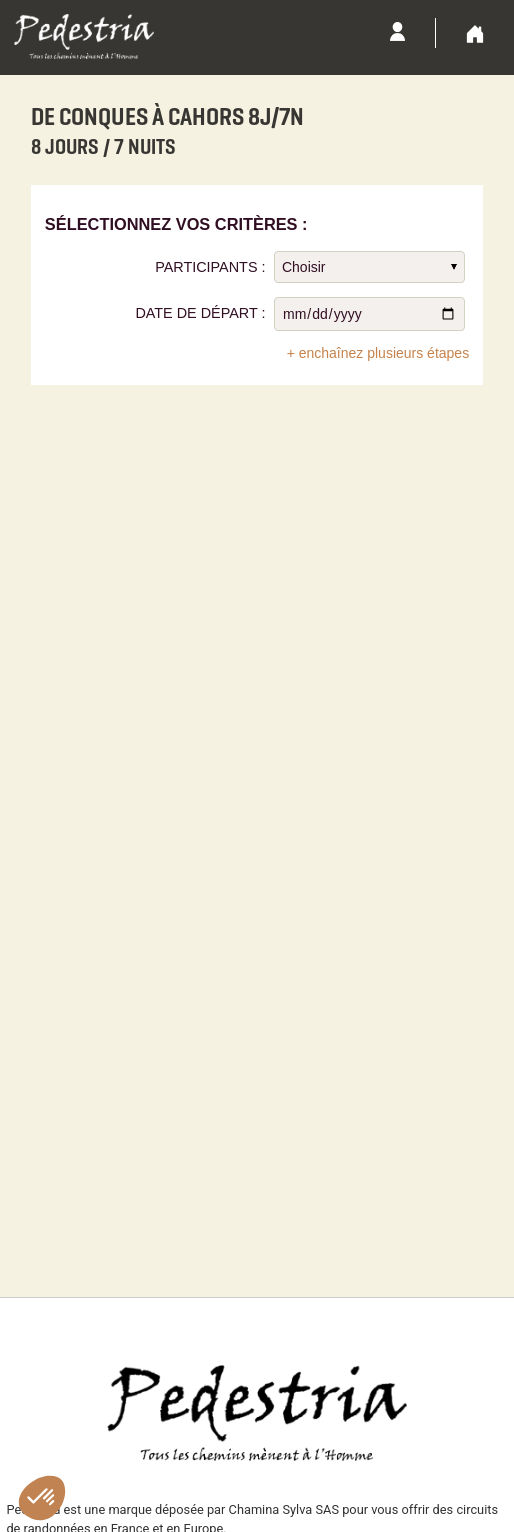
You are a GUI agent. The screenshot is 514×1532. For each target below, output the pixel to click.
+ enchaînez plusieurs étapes (378, 353)
